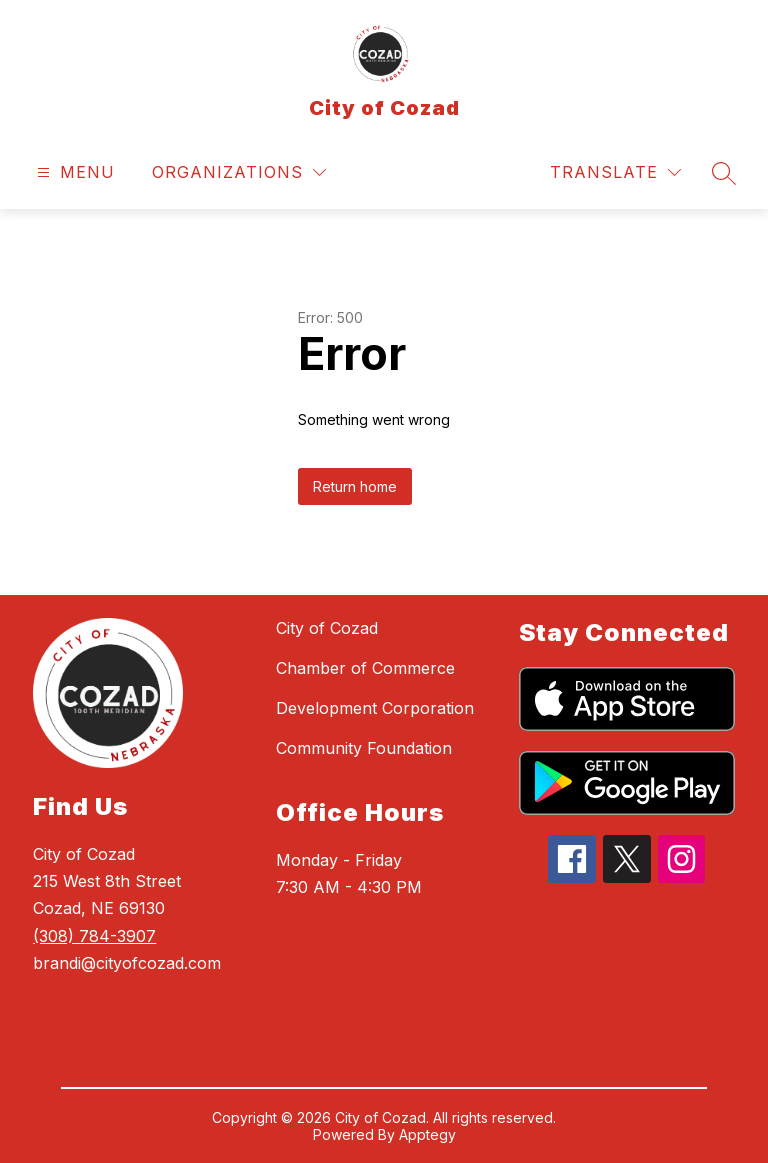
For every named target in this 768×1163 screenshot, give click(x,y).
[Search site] (724, 173)
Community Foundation (364, 748)
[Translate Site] (615, 172)
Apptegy (427, 1134)
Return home (355, 486)
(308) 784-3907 (94, 936)
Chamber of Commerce (365, 668)
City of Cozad (327, 628)
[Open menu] (73, 172)
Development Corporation (375, 708)
